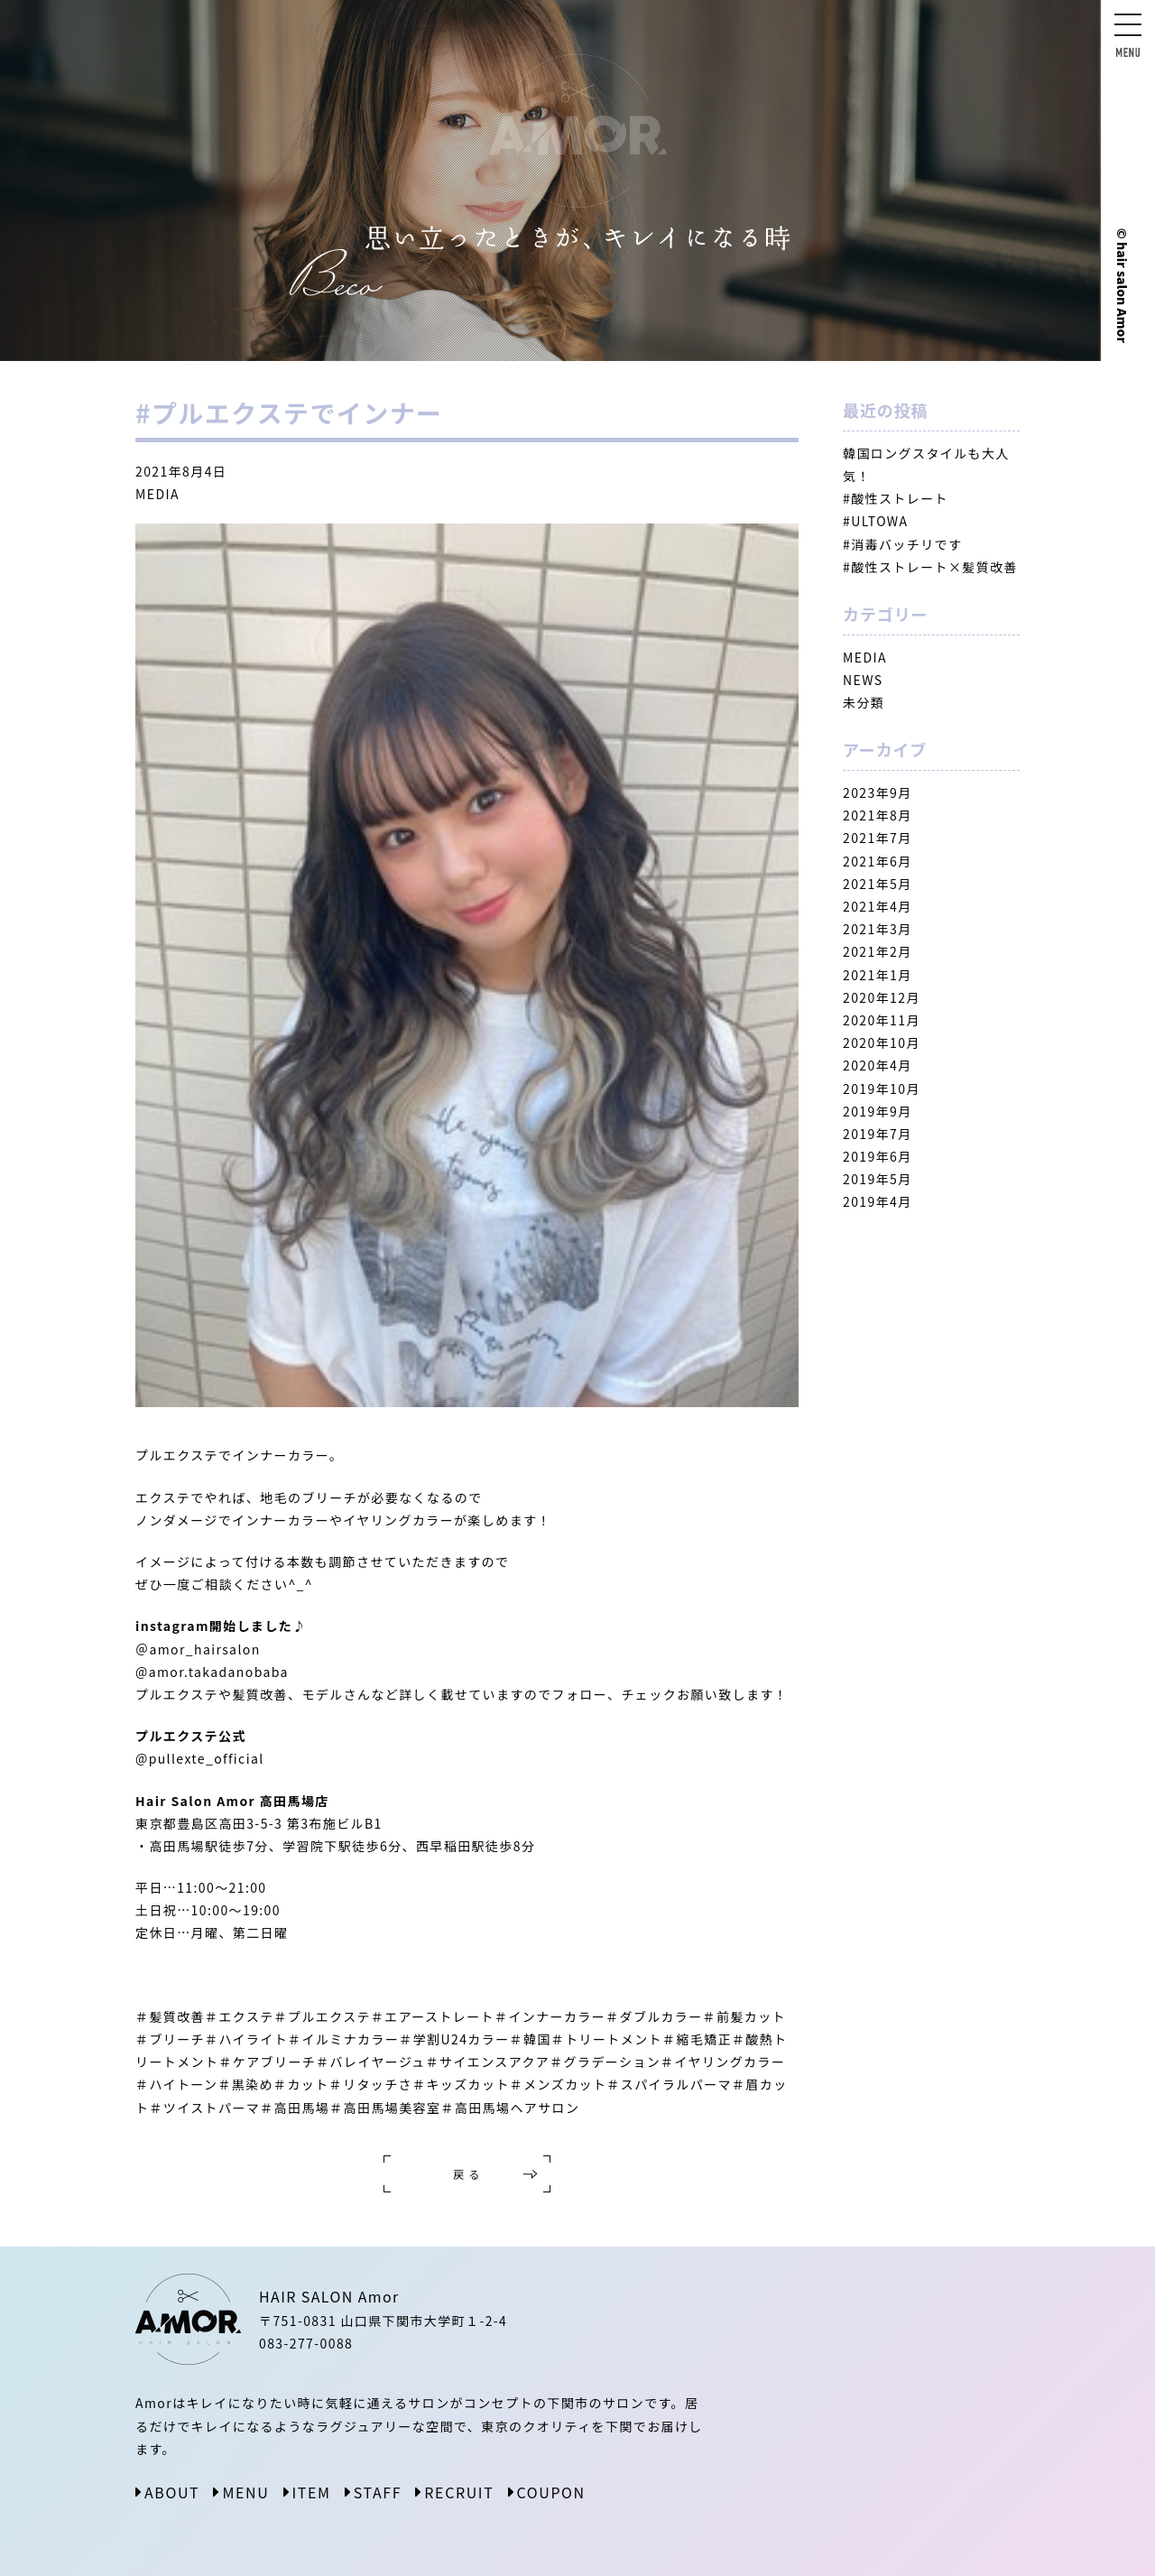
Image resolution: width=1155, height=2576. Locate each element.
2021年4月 (877, 906)
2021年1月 (877, 975)
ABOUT (171, 2492)
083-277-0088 (306, 2343)
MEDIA (157, 494)
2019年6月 (877, 1156)
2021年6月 (877, 861)
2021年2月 (877, 951)
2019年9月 (877, 1111)
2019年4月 (877, 1201)
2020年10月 (881, 1042)
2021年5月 (877, 884)
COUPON (551, 2492)
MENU (245, 2492)
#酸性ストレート (895, 498)
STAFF (378, 2492)
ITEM (311, 2492)
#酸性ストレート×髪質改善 (930, 567)
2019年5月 (877, 1179)
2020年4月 (877, 1065)
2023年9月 (877, 792)
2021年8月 (877, 815)
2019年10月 (881, 1089)
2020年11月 (881, 1020)
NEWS (862, 680)
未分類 (863, 702)
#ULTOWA (875, 521)
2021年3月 (877, 929)
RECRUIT (459, 2492)
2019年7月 (877, 1134)
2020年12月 (881, 997)
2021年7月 (877, 838)
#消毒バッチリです (902, 544)
